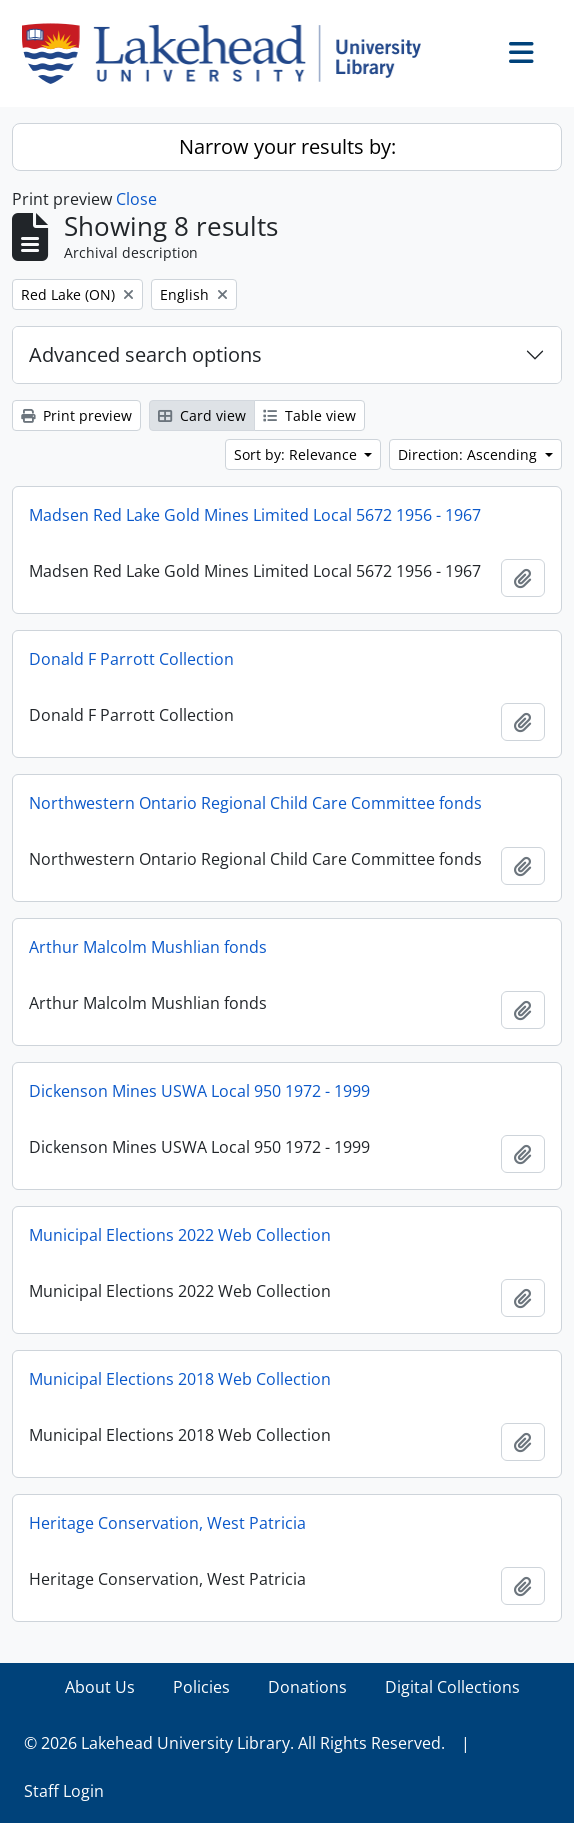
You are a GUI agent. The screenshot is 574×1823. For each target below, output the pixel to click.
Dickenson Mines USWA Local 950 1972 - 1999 (199, 1091)
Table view (309, 415)
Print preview (76, 415)
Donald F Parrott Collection (131, 659)
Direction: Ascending (469, 454)
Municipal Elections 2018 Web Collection (180, 1379)
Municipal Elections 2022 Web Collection (180, 1235)
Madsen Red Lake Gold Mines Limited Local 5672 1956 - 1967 (255, 515)
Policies (201, 1687)
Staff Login (64, 1791)
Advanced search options (145, 354)
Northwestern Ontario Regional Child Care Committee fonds (255, 803)
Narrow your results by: (287, 146)
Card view (202, 415)
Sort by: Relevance (297, 454)
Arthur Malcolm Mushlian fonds (148, 947)
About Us (100, 1687)
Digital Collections (452, 1687)
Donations (307, 1687)
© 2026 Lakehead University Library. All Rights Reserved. (234, 1743)
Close (136, 199)
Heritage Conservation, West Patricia (167, 1523)
